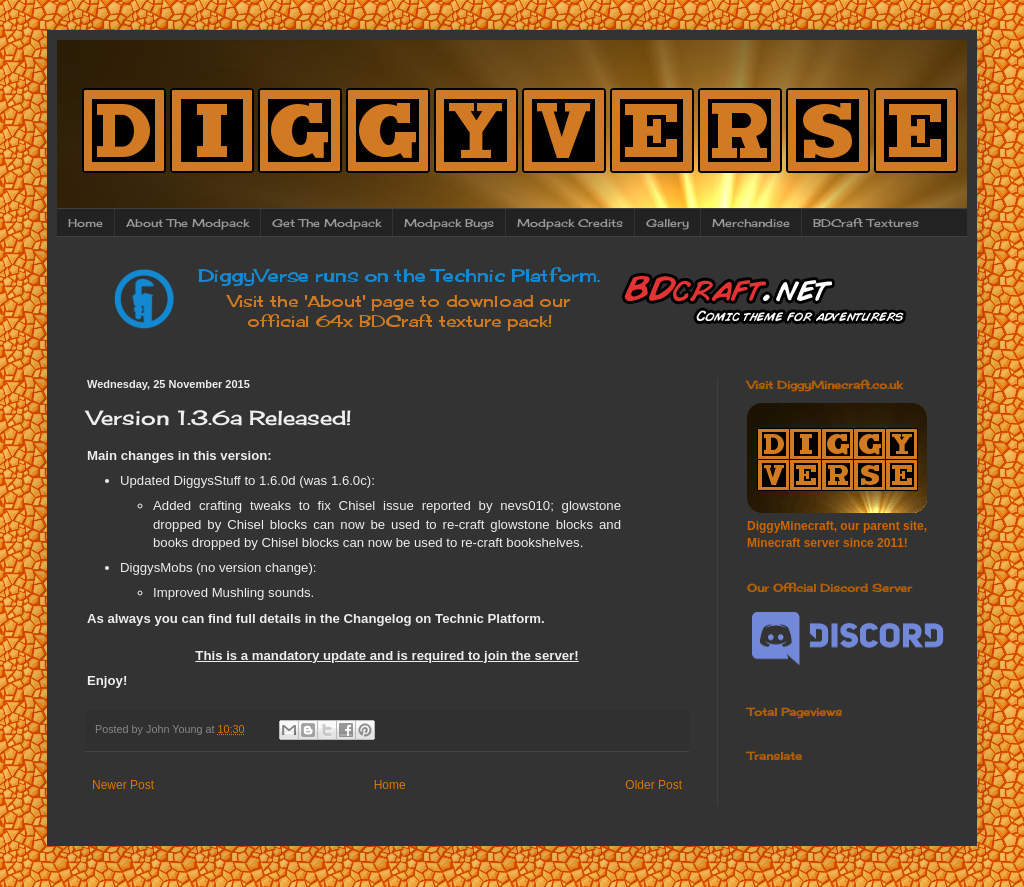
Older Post (653, 785)
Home (85, 223)
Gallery (667, 223)
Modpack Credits (570, 223)
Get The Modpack (326, 223)
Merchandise (751, 223)
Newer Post (123, 785)
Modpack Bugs (449, 223)
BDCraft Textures (866, 223)
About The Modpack (187, 223)
